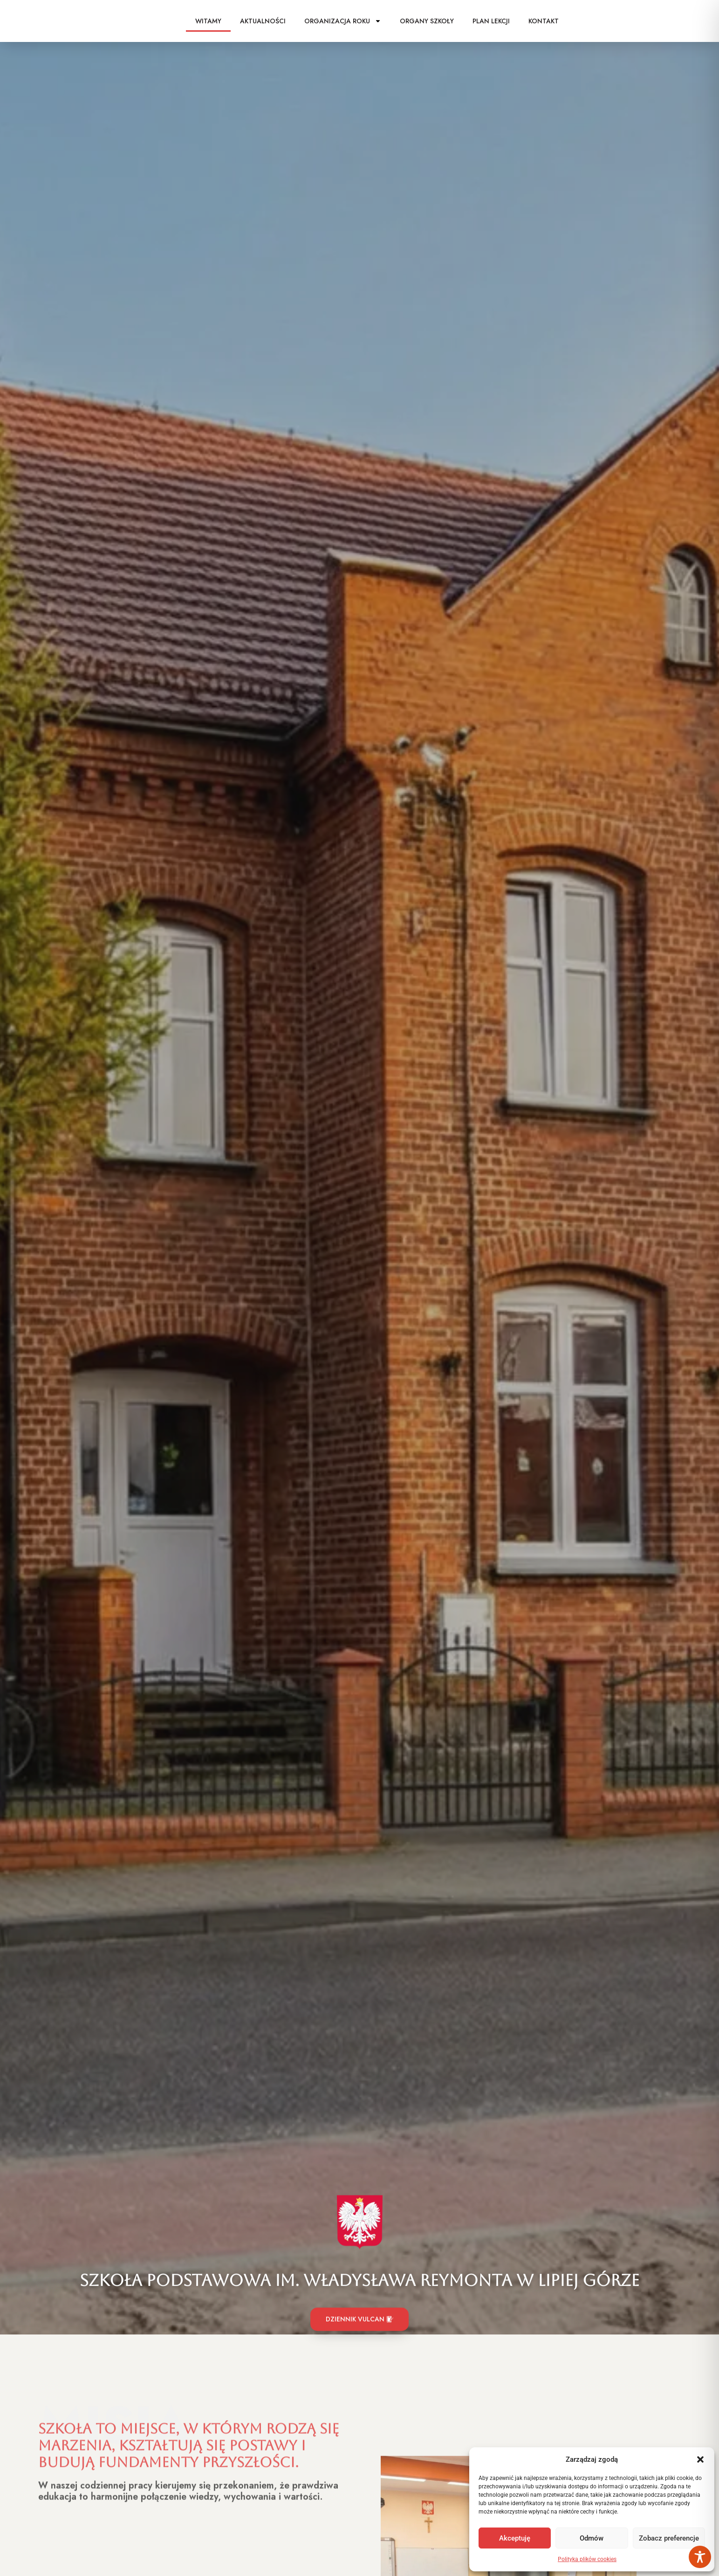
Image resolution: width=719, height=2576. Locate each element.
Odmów (591, 2538)
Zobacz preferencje (669, 2538)
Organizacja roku (342, 21)
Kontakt (543, 21)
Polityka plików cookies (587, 2559)
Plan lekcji (491, 21)
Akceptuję (514, 2538)
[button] (700, 2459)
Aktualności (263, 21)
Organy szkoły (427, 21)
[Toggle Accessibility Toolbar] (700, 2557)
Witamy (208, 21)
